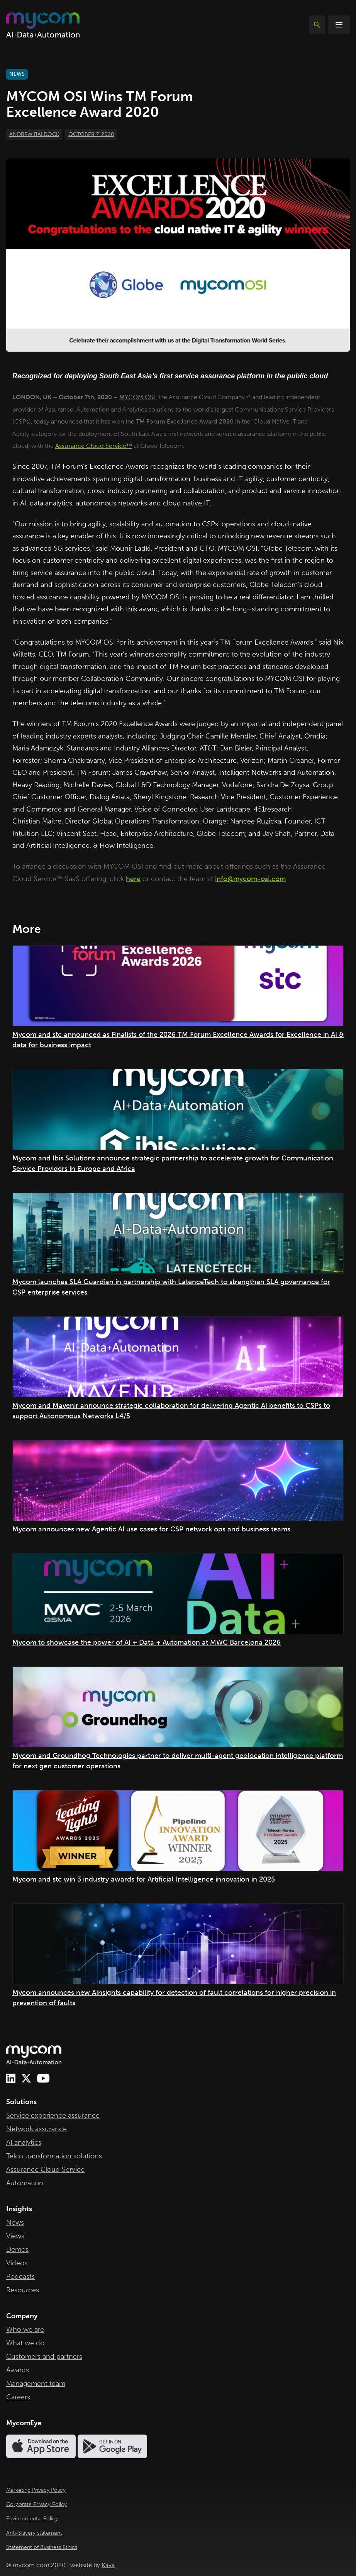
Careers (18, 2397)
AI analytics (23, 2142)
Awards (17, 2370)
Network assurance (36, 2129)
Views (15, 2236)
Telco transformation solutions (54, 2156)
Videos (16, 2263)
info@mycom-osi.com (250, 879)
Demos (17, 2249)
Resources (22, 2290)
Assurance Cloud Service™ (93, 445)
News (15, 2222)
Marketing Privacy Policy (36, 2490)
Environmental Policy (32, 2518)
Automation (24, 2183)
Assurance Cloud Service (45, 2169)
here (133, 879)
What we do (25, 2343)
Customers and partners (44, 2356)
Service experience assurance (53, 2115)
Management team (35, 2383)
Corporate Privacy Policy (36, 2504)
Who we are (25, 2329)
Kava (108, 2565)
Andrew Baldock (34, 134)
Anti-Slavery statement (34, 2533)
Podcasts (20, 2276)
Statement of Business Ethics (41, 2547)
